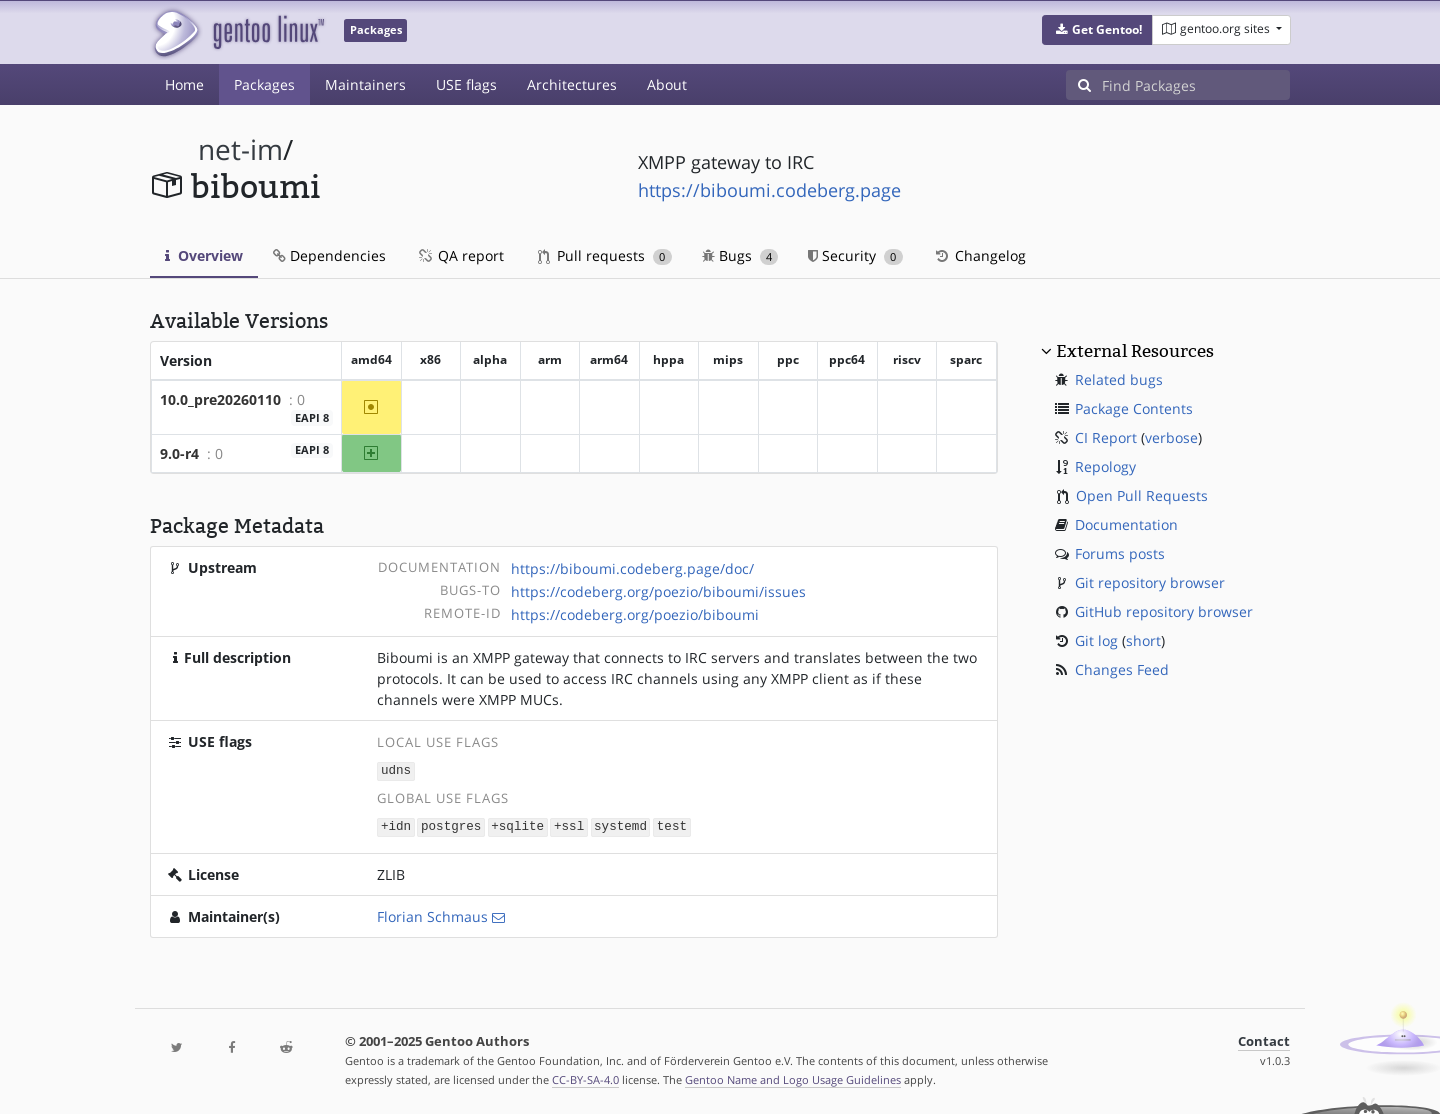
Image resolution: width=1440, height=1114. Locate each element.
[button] (1097, 30)
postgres (451, 824)
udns (396, 770)
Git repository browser (1150, 582)
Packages (264, 84)
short (1143, 640)
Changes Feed (1122, 669)
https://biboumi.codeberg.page (769, 190)
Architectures (572, 84)
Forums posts (1120, 553)
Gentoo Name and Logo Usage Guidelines (793, 1077)
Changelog (979, 255)
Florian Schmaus (432, 914)
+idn (396, 824)
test (672, 824)
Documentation (1126, 524)
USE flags (466, 84)
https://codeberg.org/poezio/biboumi (635, 614)
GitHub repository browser (1164, 611)
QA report (460, 255)
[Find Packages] (1196, 85)
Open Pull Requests (1142, 495)
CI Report (1106, 437)
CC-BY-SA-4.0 (585, 1077)
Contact (1264, 1039)
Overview (204, 255)
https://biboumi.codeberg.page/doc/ (632, 568)
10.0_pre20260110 (220, 399)
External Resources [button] (1135, 351)
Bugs (740, 255)
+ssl (569, 824)
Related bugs (1119, 379)
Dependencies (329, 255)
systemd (620, 824)
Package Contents (1134, 408)
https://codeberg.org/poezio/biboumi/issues (658, 591)
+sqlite (517, 824)
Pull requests (605, 255)
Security (855, 255)
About (667, 84)
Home (184, 84)
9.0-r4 (179, 453)
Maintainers (365, 84)
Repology (1105, 466)
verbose (1171, 437)
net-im (240, 149)
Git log (1096, 640)
